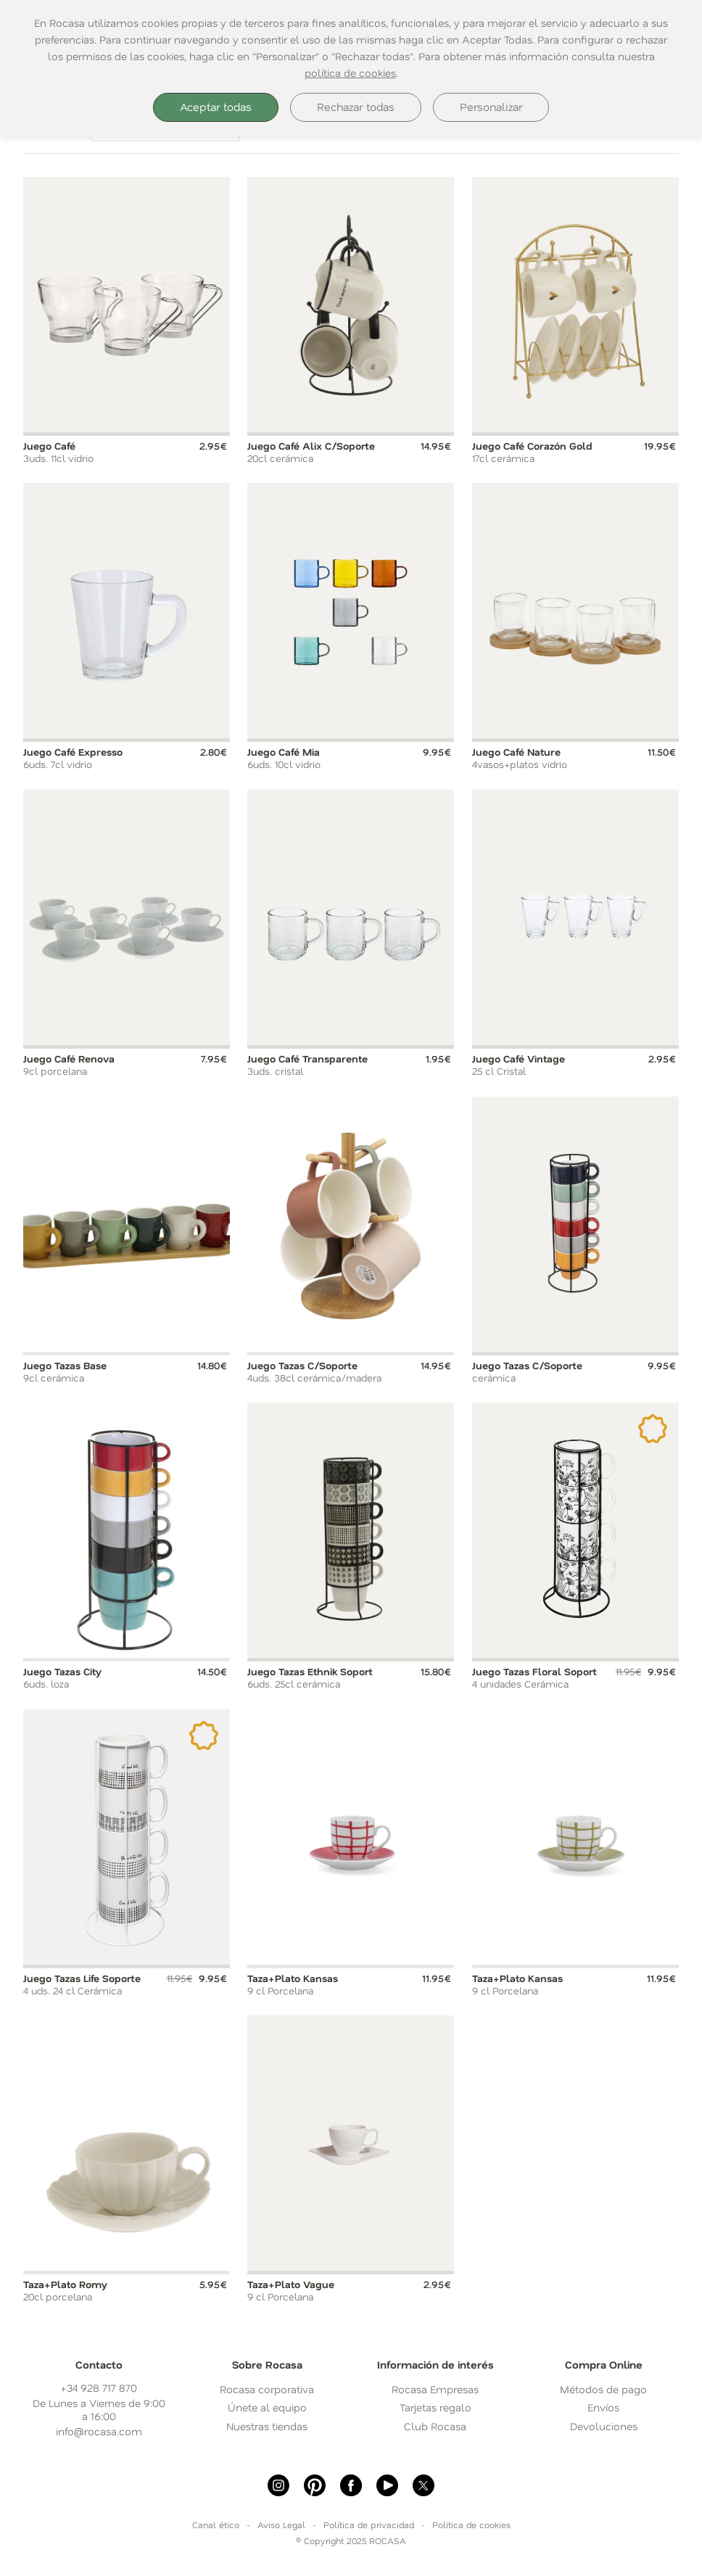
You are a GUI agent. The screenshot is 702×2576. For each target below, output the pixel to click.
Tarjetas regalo (435, 2407)
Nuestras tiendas (266, 2426)
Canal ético (215, 2524)
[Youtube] (387, 2485)
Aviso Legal (281, 2524)
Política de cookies (471, 2524)
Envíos (603, 2407)
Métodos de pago (603, 2389)
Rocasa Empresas (435, 2389)
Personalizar (491, 106)
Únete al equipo (267, 2407)
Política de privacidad (368, 2524)
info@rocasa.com (99, 2431)
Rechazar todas (356, 106)
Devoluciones (603, 2426)
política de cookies (350, 73)
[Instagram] (278, 2485)
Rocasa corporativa (267, 2389)
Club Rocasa (435, 2426)
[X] (423, 2485)
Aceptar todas (216, 106)
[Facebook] (351, 2485)
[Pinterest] (315, 2485)
